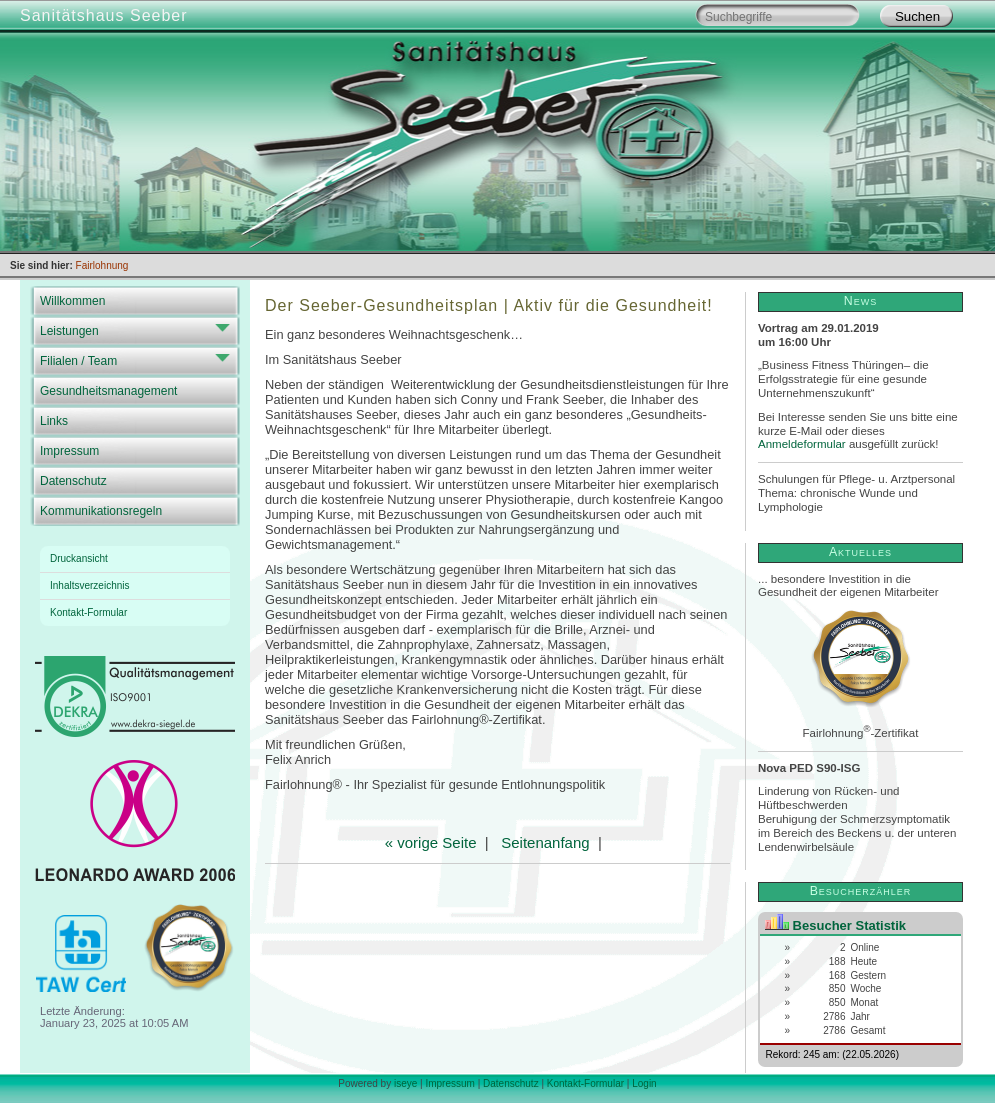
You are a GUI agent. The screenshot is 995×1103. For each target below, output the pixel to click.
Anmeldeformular (802, 444)
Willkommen (72, 301)
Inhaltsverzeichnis (89, 585)
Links (54, 421)
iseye (405, 1083)
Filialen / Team (78, 361)
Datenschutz (73, 481)
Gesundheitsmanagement (108, 391)
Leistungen (69, 331)
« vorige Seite (431, 842)
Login (644, 1083)
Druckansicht (79, 558)
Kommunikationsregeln (101, 511)
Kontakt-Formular (88, 612)
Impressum (69, 451)
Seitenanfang (545, 842)
